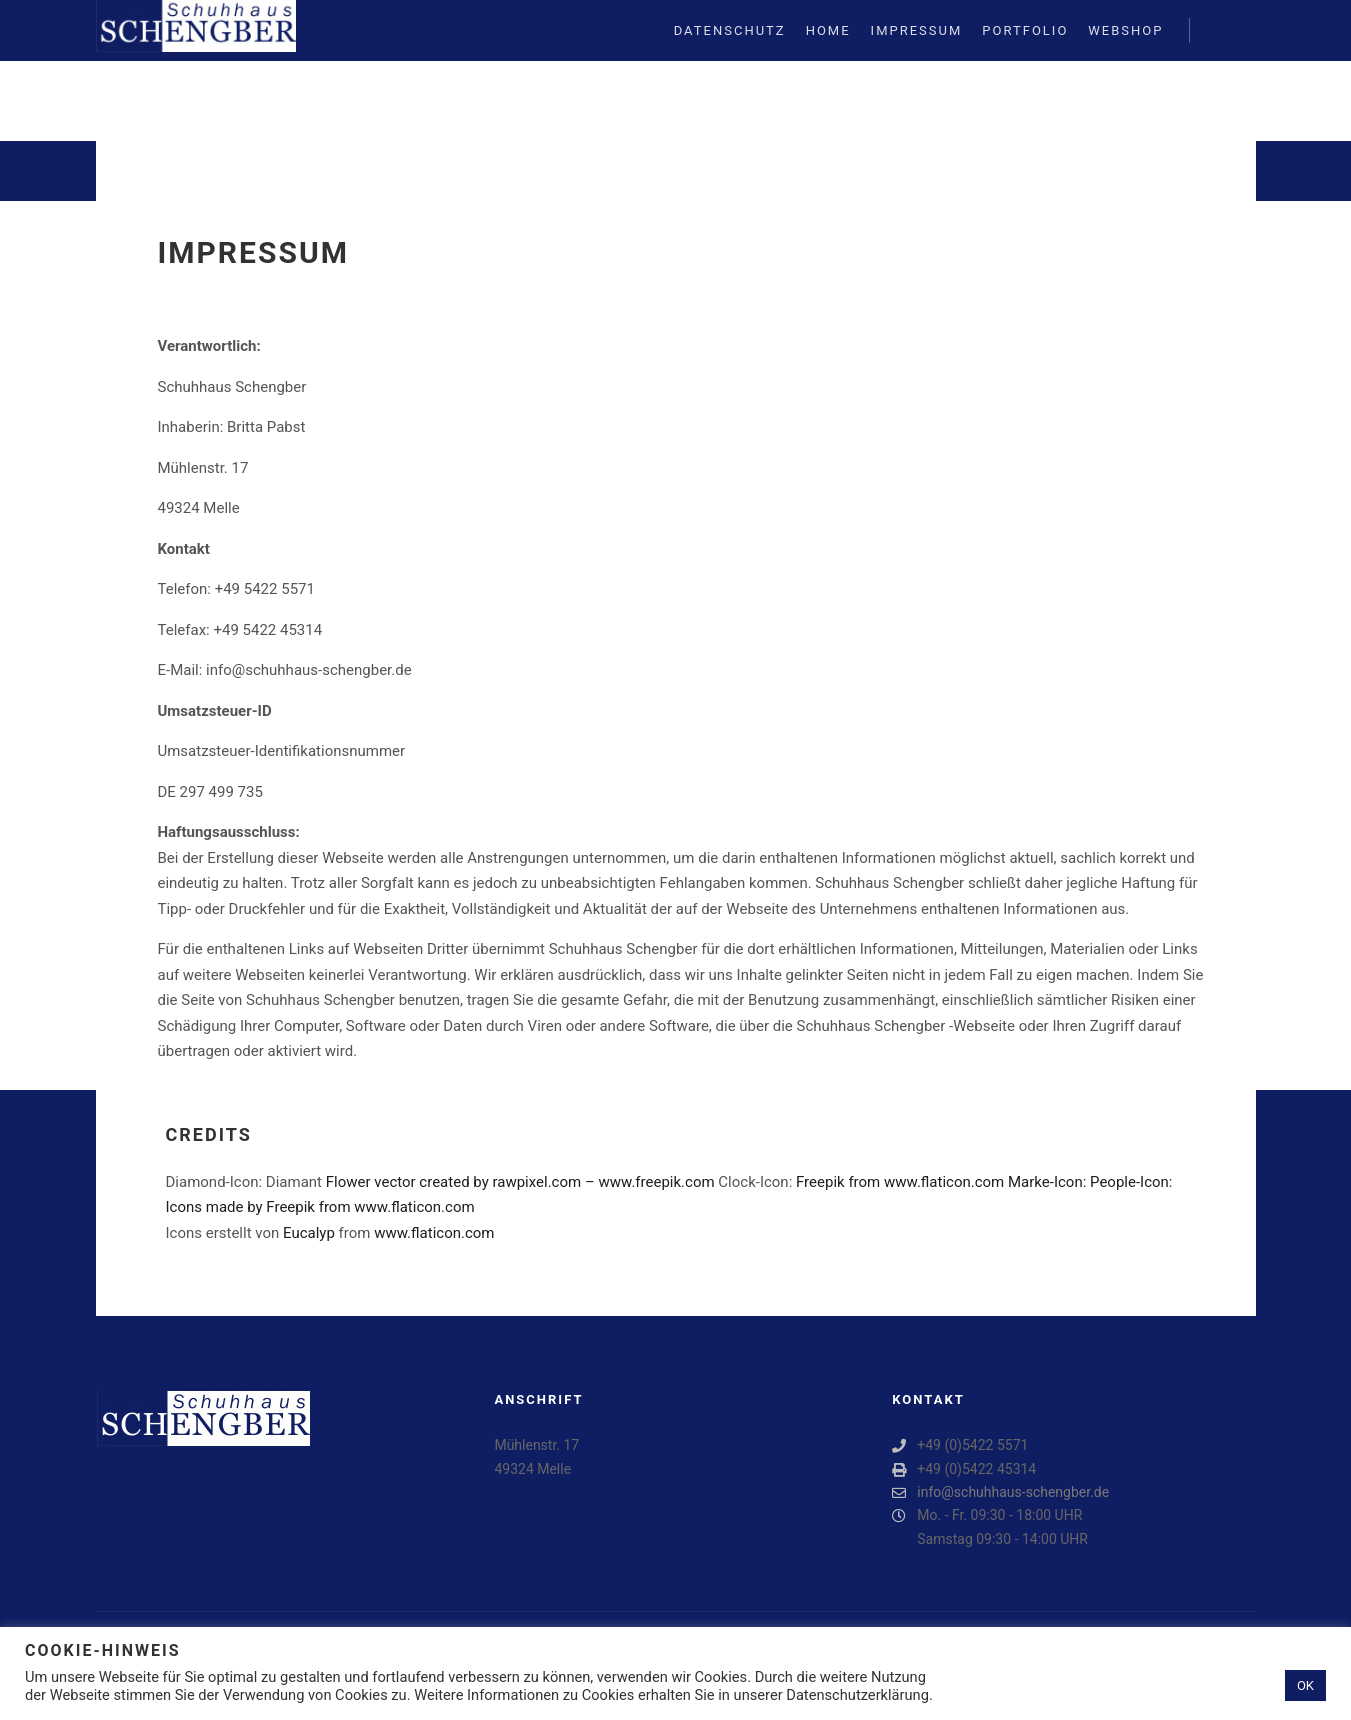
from (864, 1182)
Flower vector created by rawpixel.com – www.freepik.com (520, 1182)
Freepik (820, 1182)
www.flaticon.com (944, 1182)
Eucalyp (309, 1233)
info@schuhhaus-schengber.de (1000, 1492)
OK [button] (1305, 1685)
